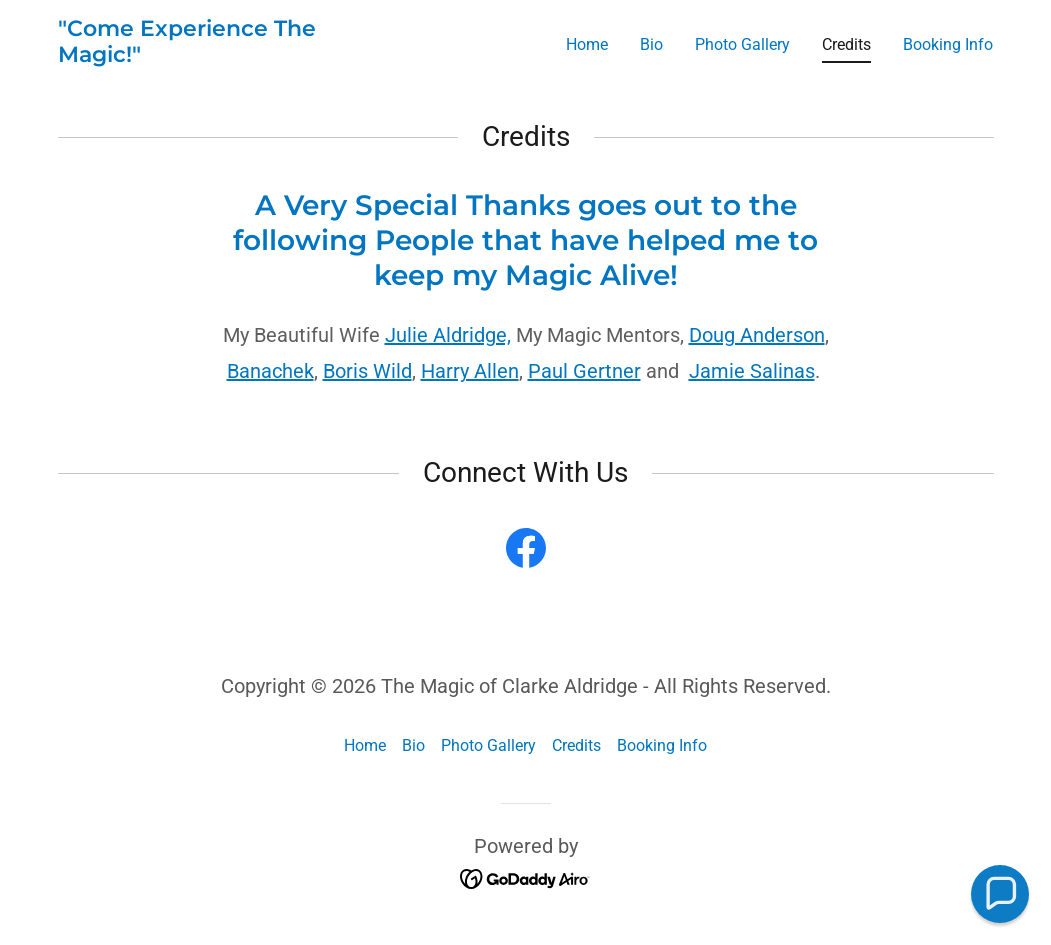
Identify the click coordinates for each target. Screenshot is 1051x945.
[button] (1000, 894)
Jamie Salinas (752, 371)
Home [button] (365, 745)
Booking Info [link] (948, 44)
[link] (222, 56)
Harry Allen (470, 371)
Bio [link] (651, 44)
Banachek (270, 371)
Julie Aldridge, (448, 335)
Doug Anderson (757, 335)
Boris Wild (367, 371)
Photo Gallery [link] (742, 44)
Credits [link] (846, 44)
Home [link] (587, 44)
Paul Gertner (584, 371)
